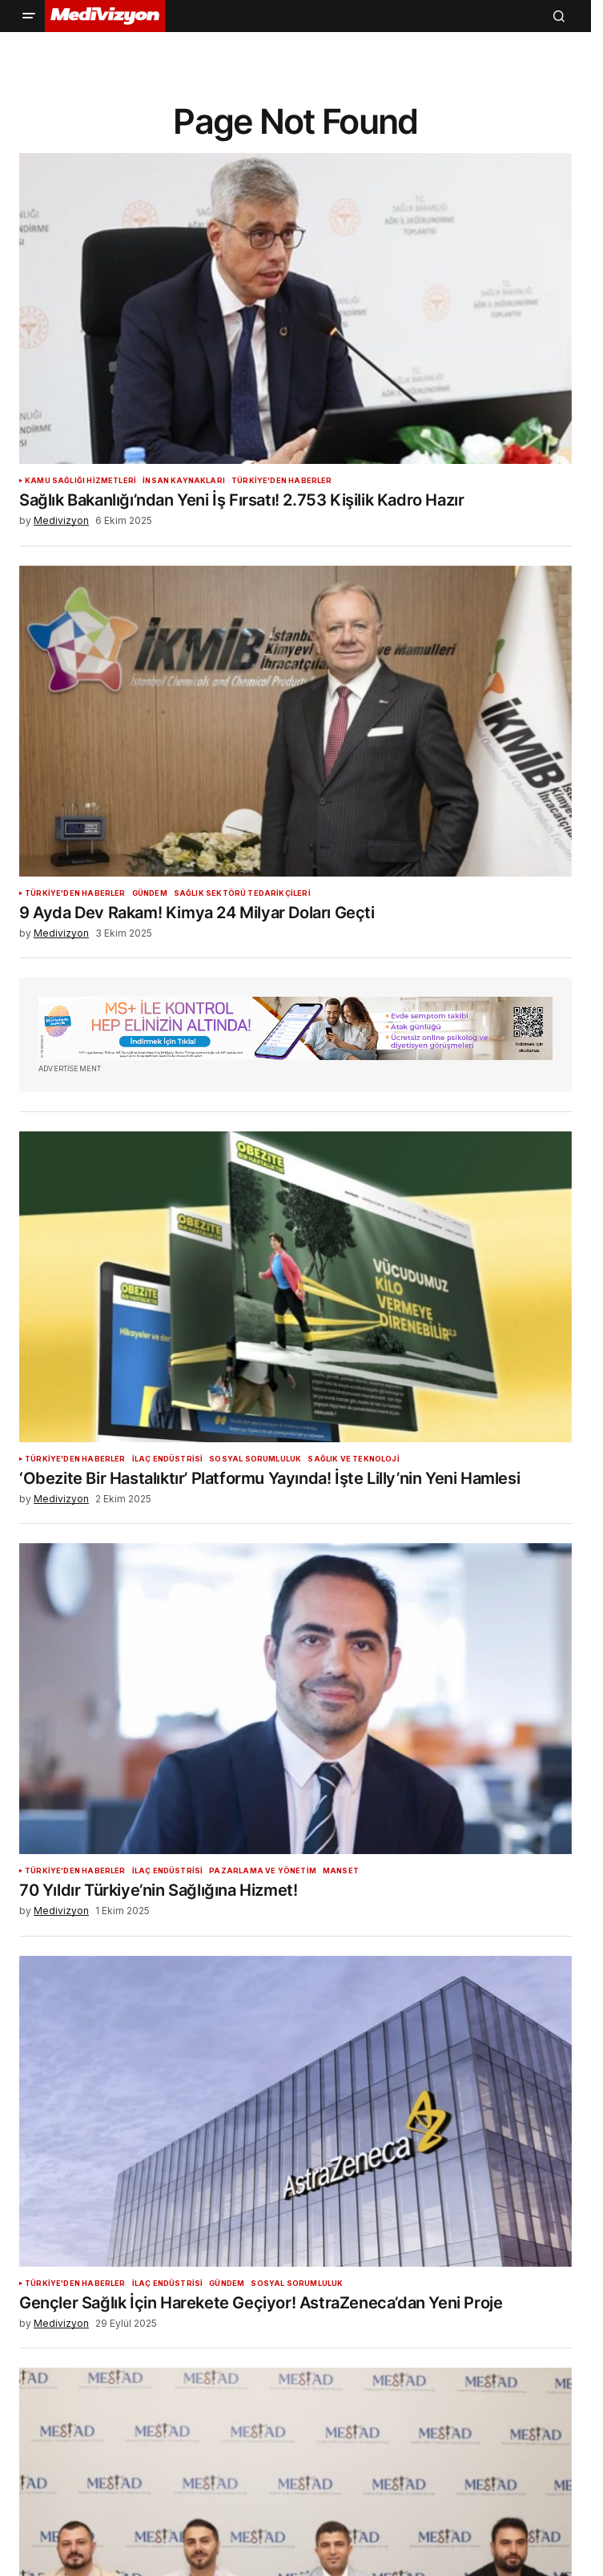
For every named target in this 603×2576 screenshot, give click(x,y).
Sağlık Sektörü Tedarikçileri (242, 893)
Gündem (149, 893)
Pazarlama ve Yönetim (262, 1871)
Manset (341, 1871)
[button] (28, 16)
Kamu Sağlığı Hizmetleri (80, 481)
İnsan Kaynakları (184, 481)
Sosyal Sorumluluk (255, 1459)
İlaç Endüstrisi (167, 1459)
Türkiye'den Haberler (281, 481)
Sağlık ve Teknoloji (353, 1459)
